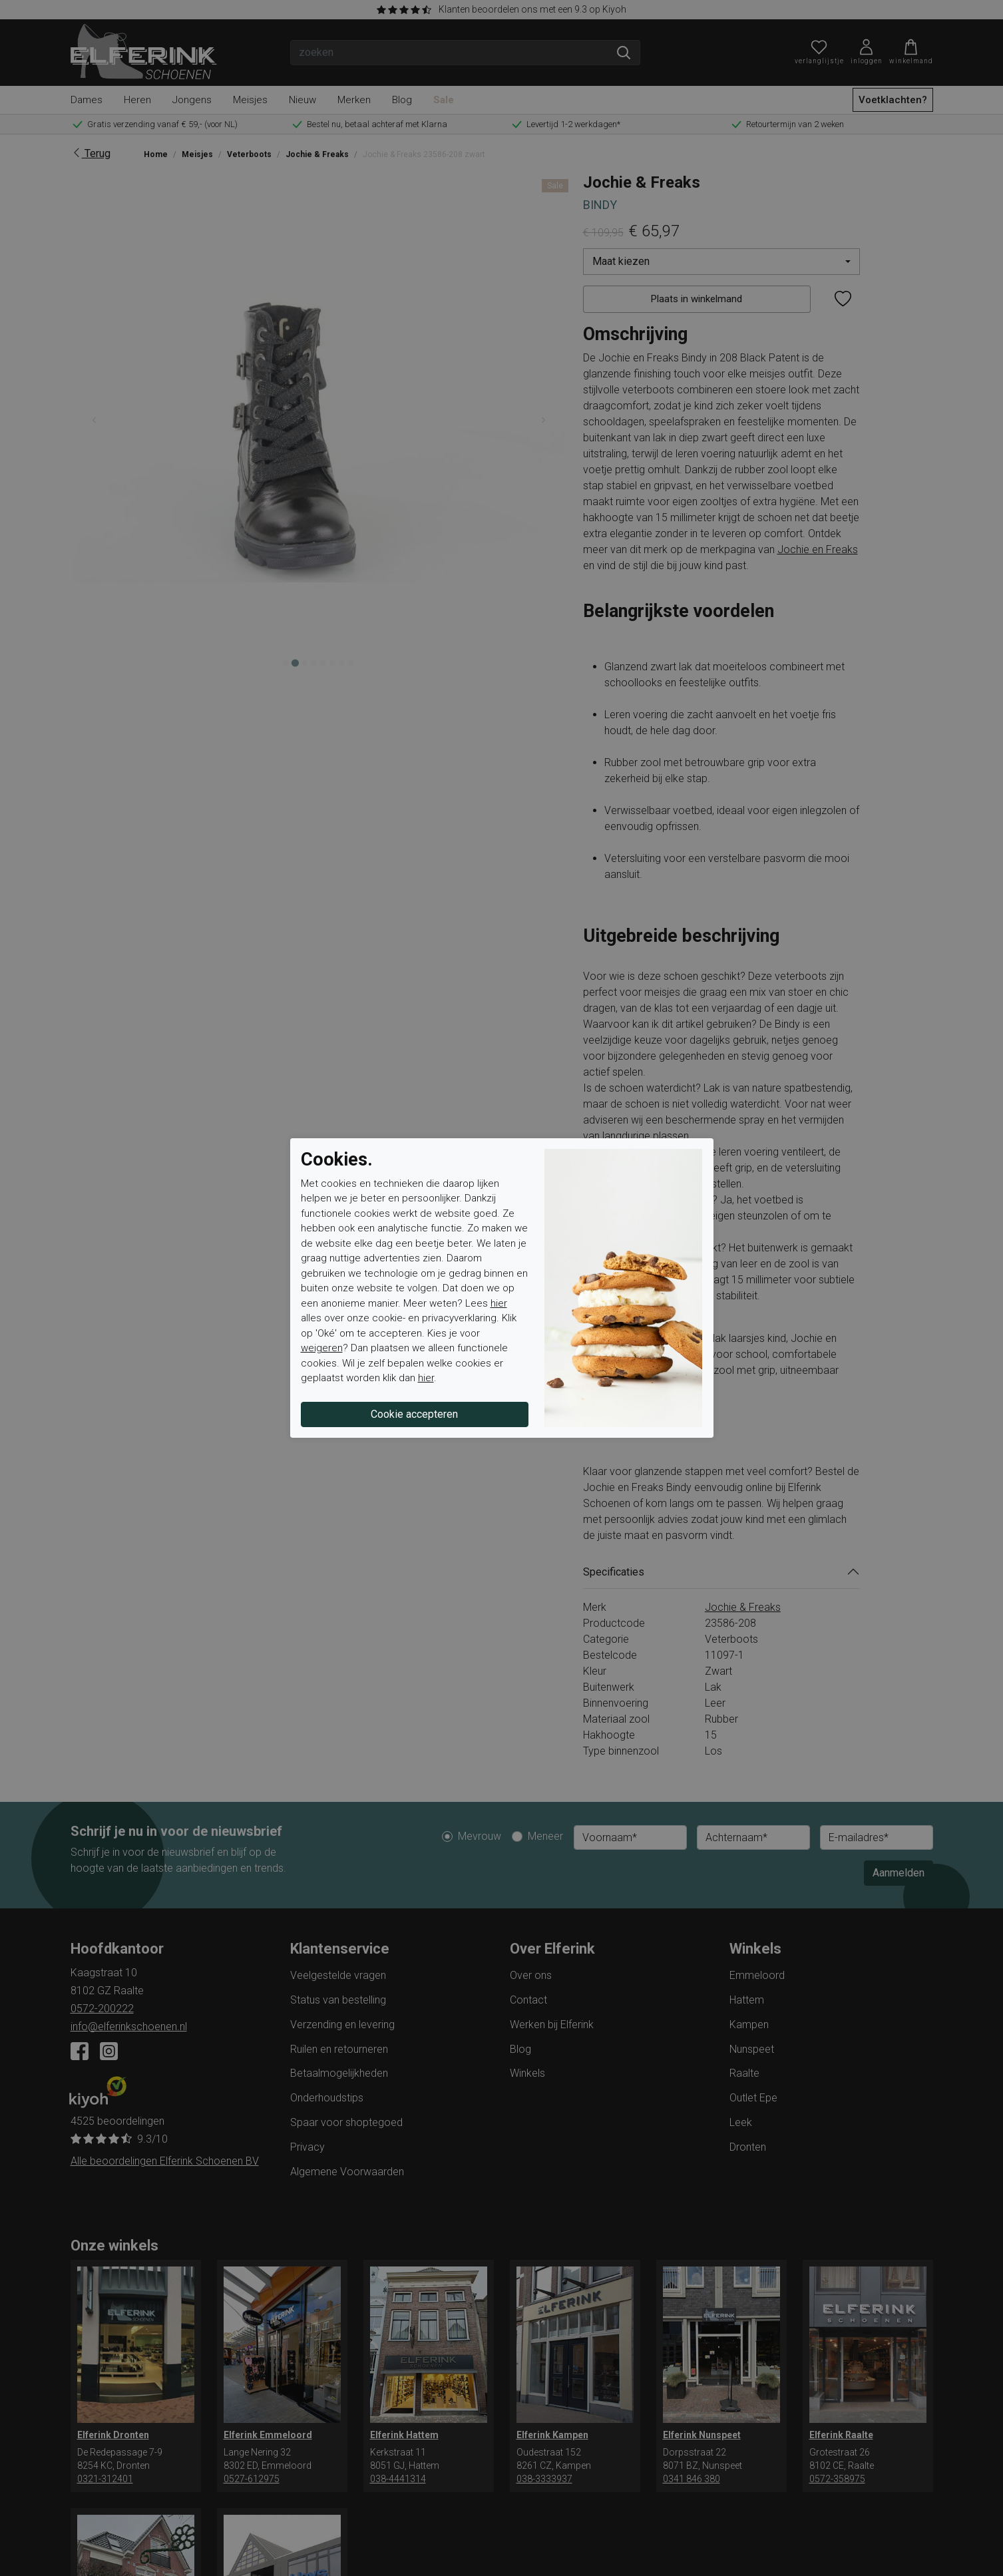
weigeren (322, 1348)
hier (499, 1303)
